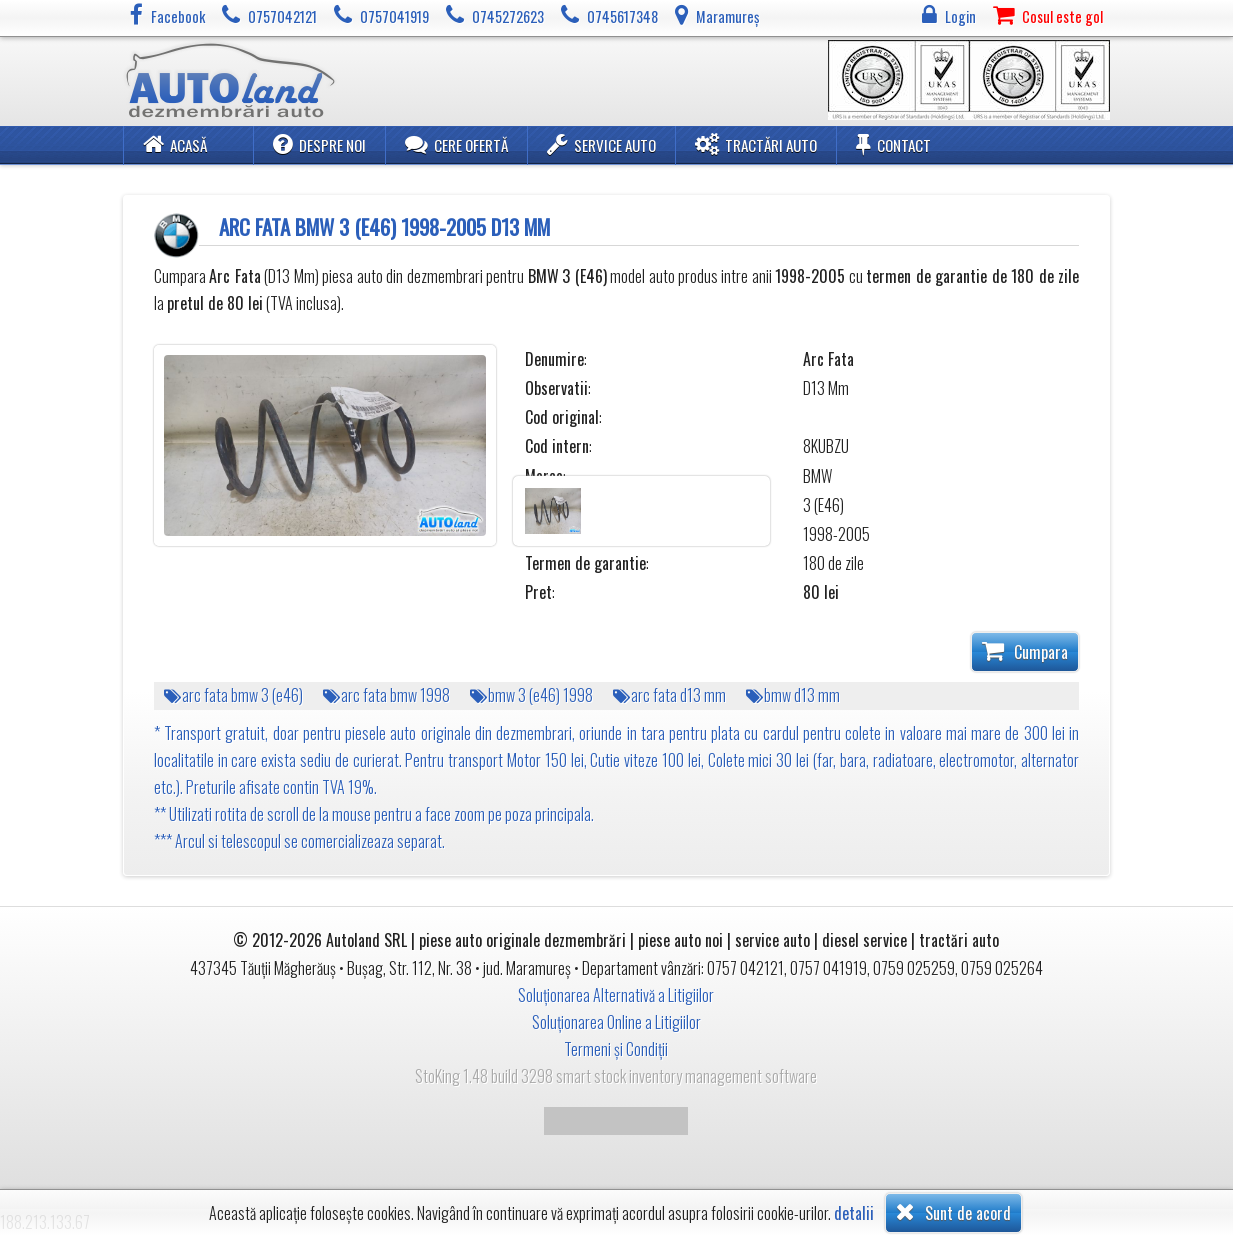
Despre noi (319, 144)
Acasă (175, 144)
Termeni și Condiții (616, 1049)
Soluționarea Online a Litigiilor (616, 1022)
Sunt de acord (953, 1212)
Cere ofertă (456, 144)
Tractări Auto (756, 144)
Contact (893, 144)
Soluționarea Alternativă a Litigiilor (616, 995)
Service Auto (601, 144)
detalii (854, 1213)
